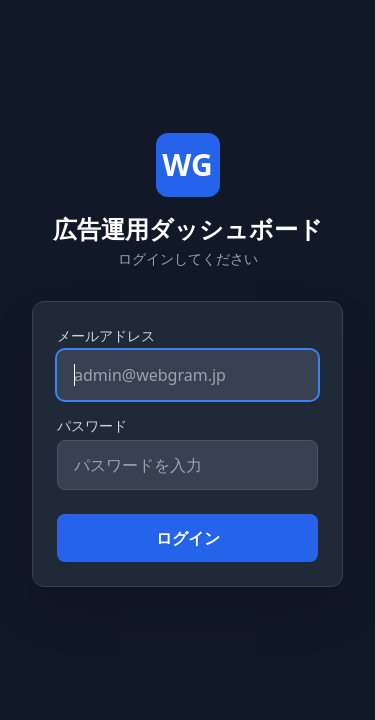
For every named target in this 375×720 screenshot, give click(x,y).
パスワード (92, 425)
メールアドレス (106, 335)
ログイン (188, 538)
